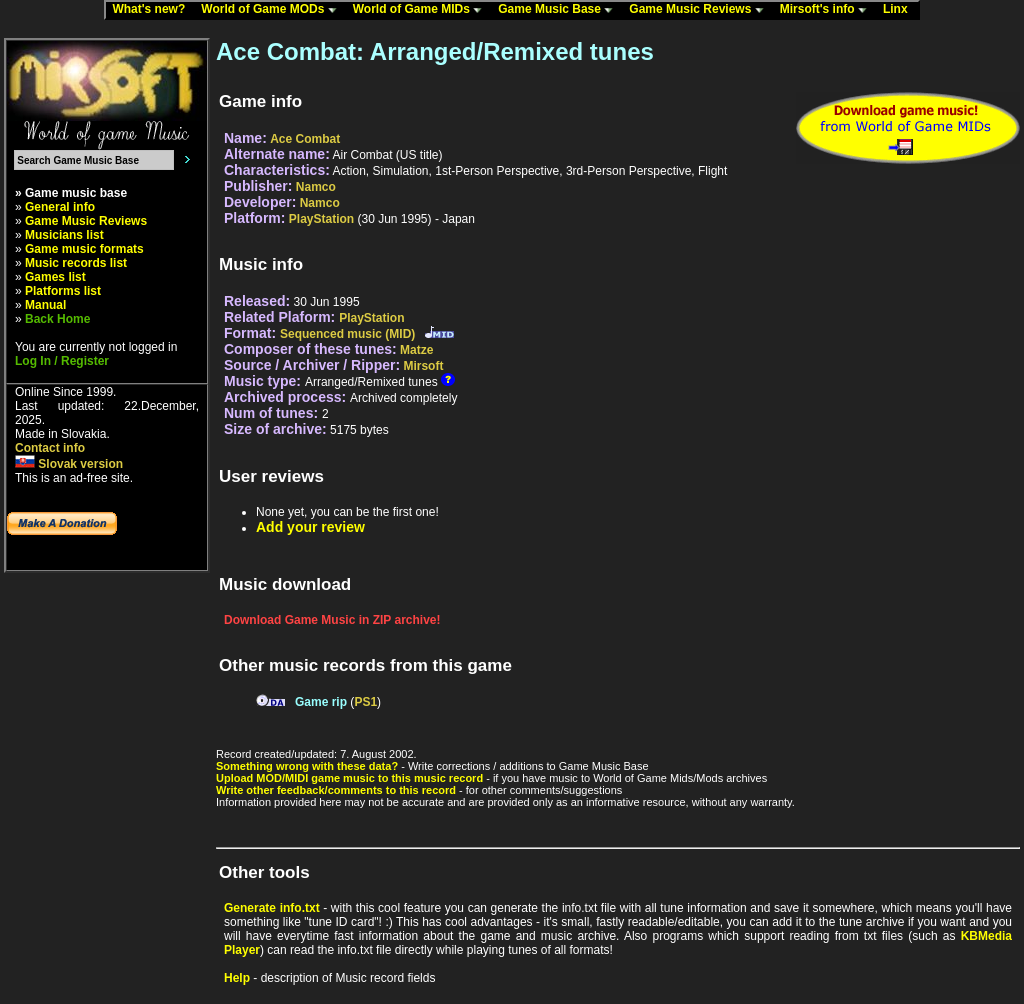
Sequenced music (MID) (347, 334)
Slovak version (69, 464)
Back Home (57, 319)
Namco (316, 187)
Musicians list (64, 235)
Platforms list (63, 291)
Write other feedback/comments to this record (336, 790)
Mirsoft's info (828, 10)
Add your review (310, 527)
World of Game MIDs (422, 10)
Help (237, 978)
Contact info (50, 448)
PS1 (365, 702)
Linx (900, 10)
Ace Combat (305, 139)
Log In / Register (62, 361)
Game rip (321, 702)
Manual (45, 305)
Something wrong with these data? (307, 766)
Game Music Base (560, 10)
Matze (416, 350)
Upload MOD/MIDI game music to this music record (349, 778)
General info (60, 207)
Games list (55, 277)
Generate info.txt (272, 908)
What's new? (153, 10)
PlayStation (321, 219)
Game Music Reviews (700, 10)
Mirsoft (423, 366)
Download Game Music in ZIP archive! (332, 620)
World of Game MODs (273, 10)
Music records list (76, 263)
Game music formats (84, 249)
